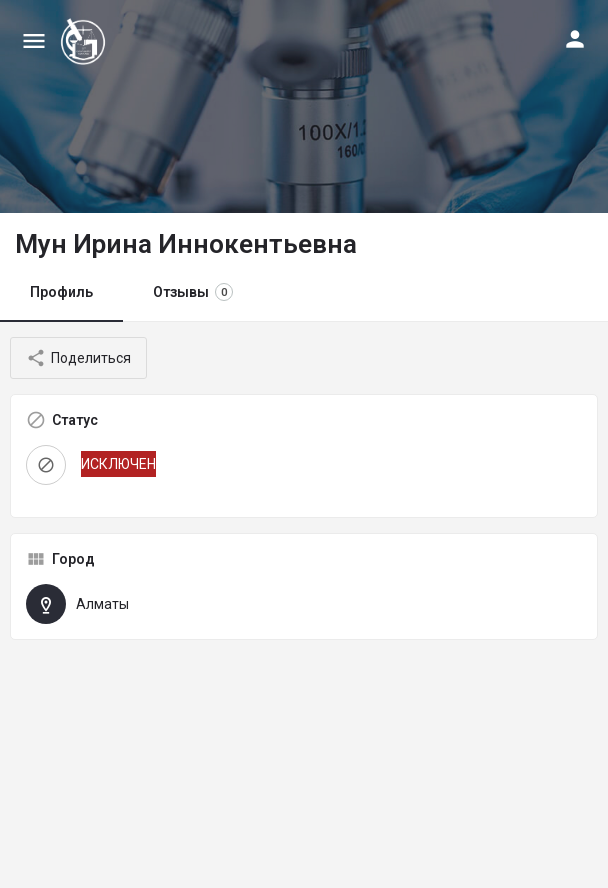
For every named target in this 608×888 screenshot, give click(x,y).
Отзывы (193, 292)
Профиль (61, 292)
